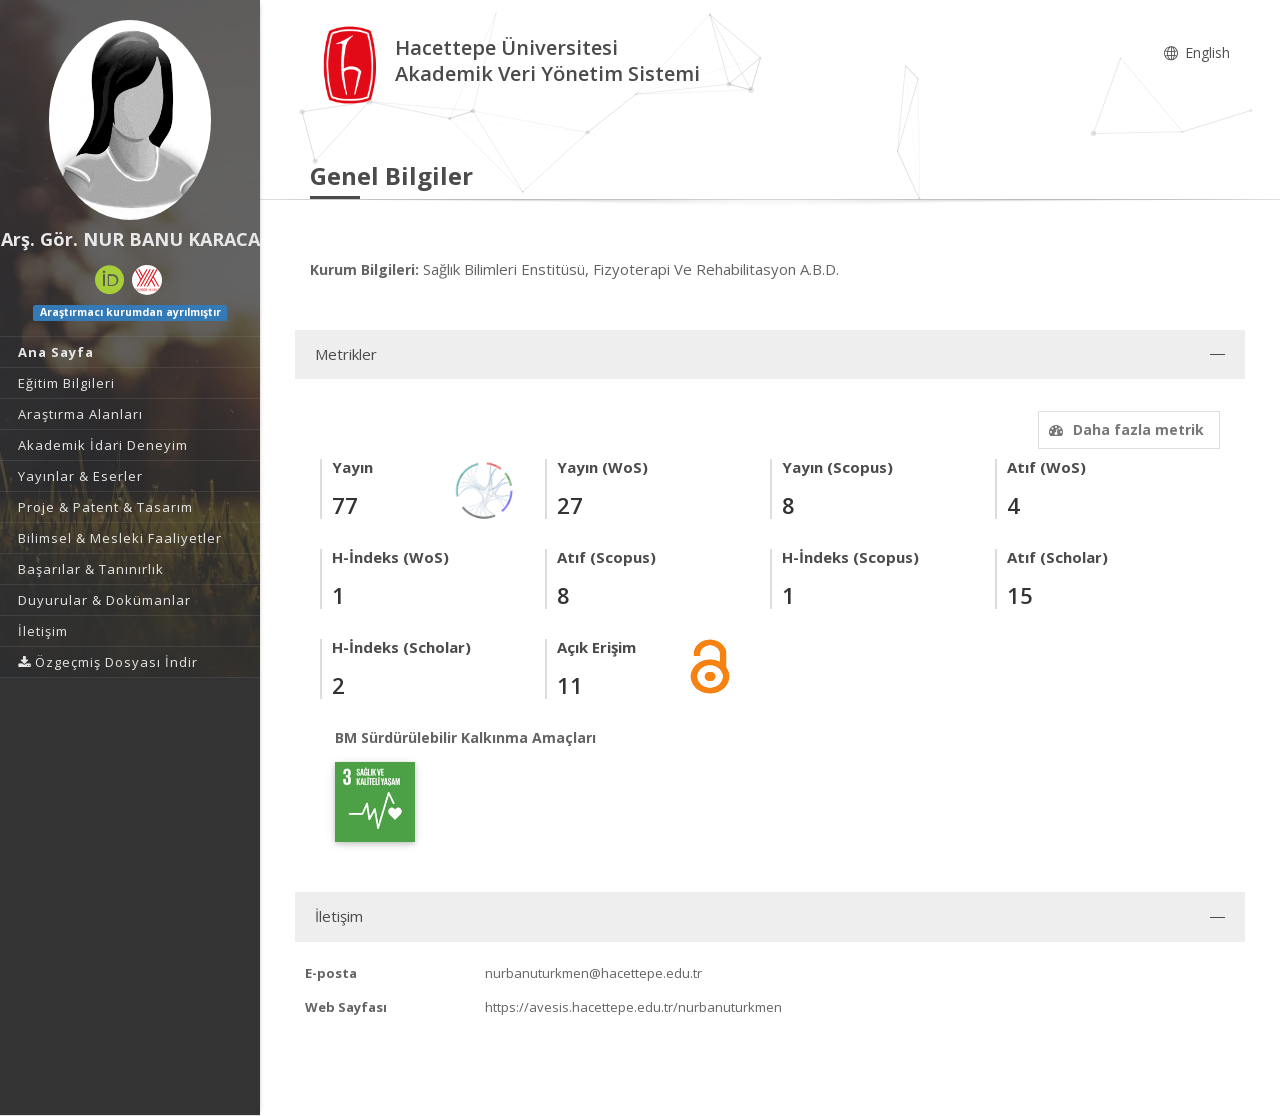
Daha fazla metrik (1124, 429)
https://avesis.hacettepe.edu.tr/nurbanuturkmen (633, 1007)
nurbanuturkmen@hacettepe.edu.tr (593, 973)
